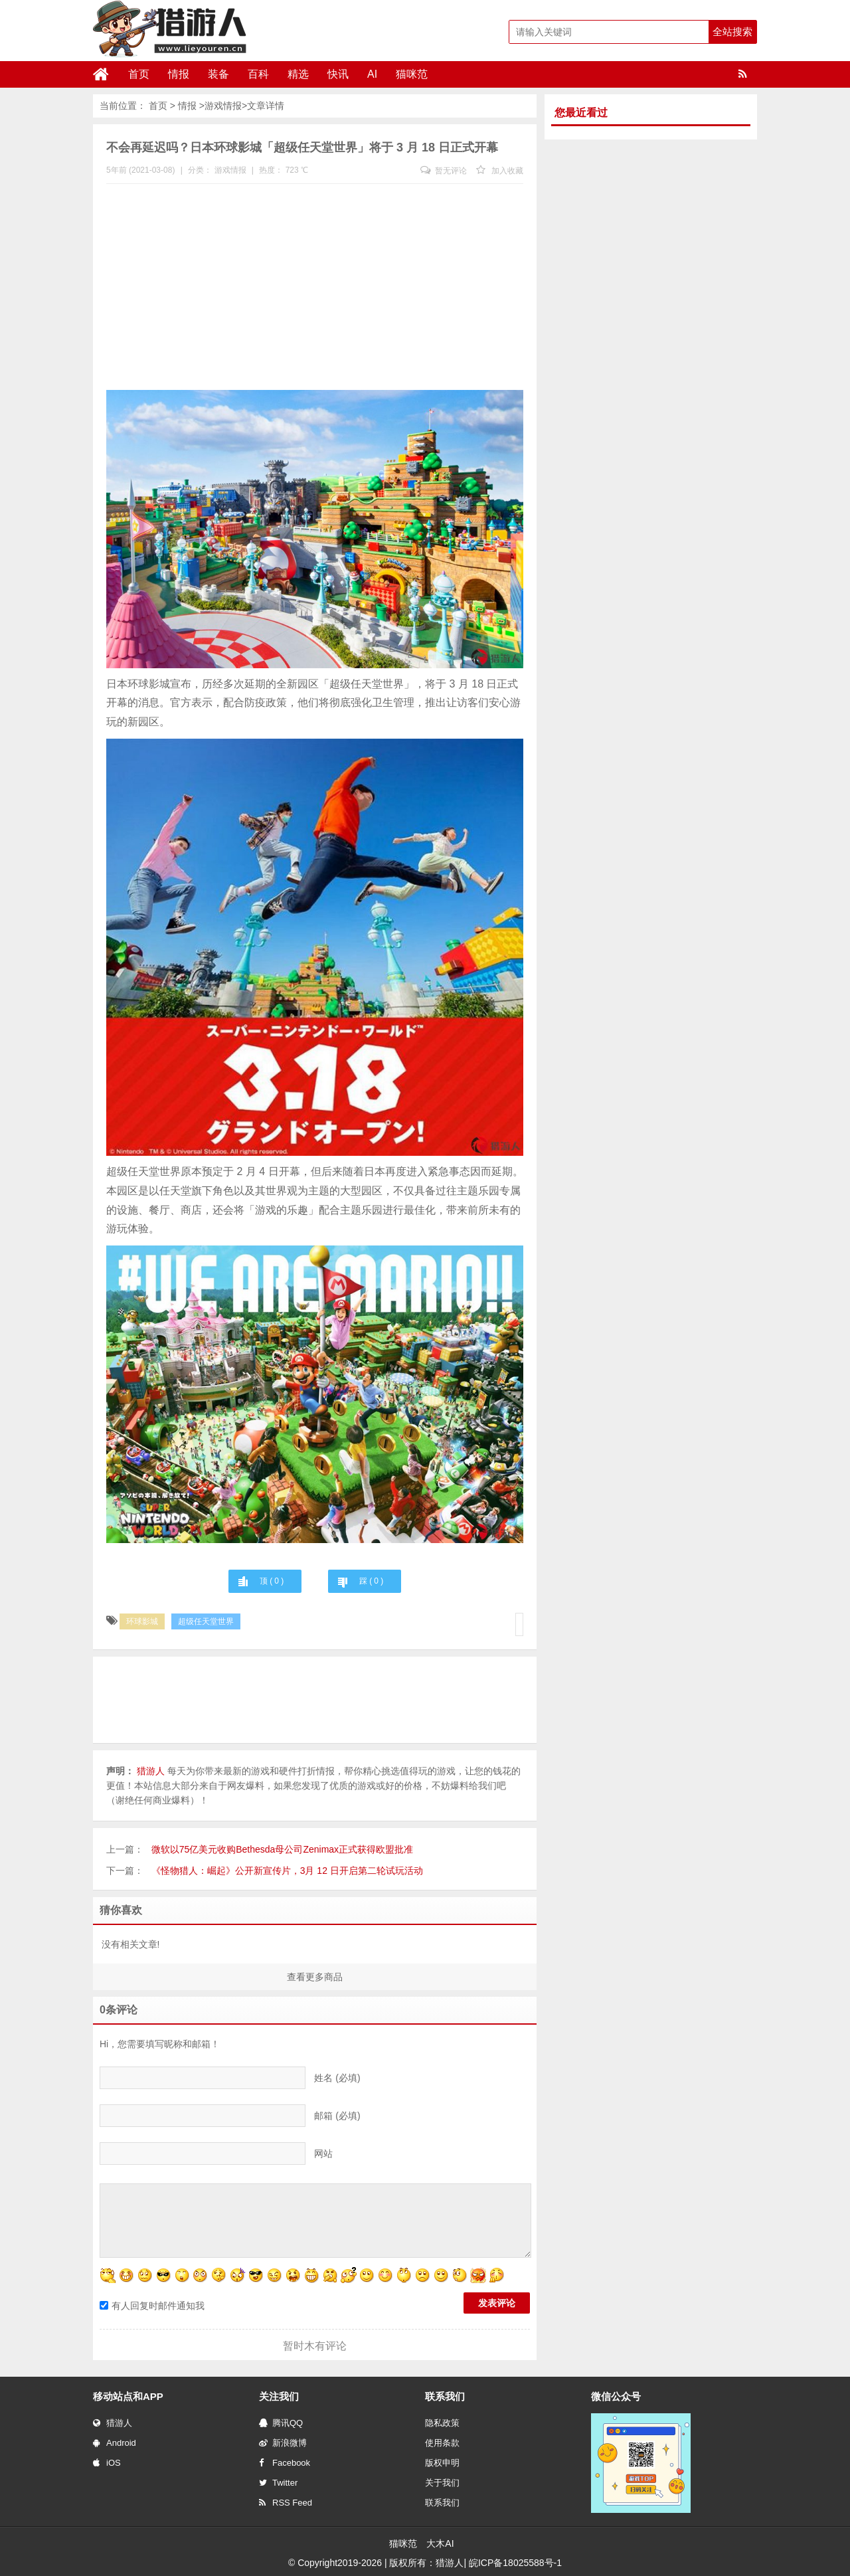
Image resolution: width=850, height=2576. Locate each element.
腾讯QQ (281, 2423)
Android (114, 2443)
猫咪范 (412, 74)
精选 (298, 74)
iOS (107, 2463)
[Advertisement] (314, 290)
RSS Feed (285, 2503)
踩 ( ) (371, 1581)
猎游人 (112, 2423)
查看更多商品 (315, 1977)
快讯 (338, 74)
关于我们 (442, 2483)
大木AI (440, 2543)
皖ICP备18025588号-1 (515, 2562)
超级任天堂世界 (206, 1621)
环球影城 (142, 1621)
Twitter (278, 2483)
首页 (138, 74)
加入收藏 (499, 170)
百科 (258, 74)
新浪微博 (283, 2443)
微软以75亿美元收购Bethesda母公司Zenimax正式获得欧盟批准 (282, 1849)
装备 (218, 74)
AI (372, 74)
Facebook (284, 2463)
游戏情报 (223, 105)
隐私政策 (442, 2423)
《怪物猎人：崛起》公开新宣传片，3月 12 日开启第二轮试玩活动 (287, 1870)
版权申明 (442, 2463)
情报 (178, 74)
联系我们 (442, 2503)
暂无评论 (443, 170)
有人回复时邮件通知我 (152, 2305)
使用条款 (442, 2443)
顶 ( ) (272, 1581)
